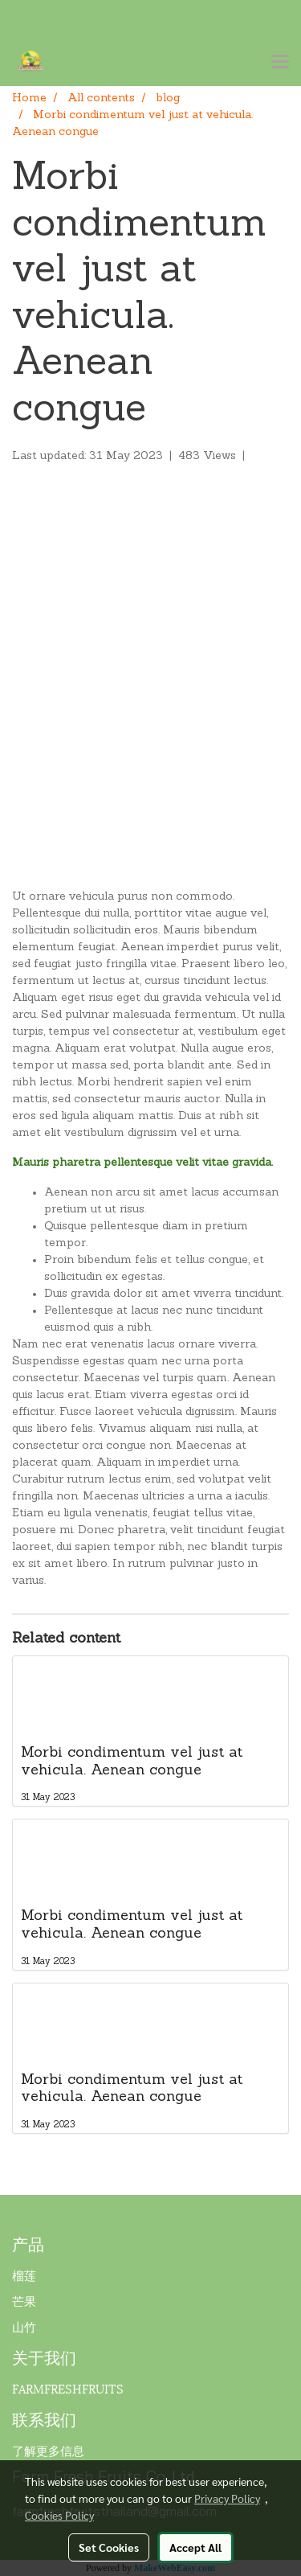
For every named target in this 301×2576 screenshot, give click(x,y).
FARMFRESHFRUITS (68, 2388)
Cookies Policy (59, 2515)
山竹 (24, 2326)
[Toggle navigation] (280, 62)
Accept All (195, 2547)
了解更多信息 (48, 2449)
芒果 (24, 2300)
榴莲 (24, 2274)
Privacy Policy (227, 2498)
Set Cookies (109, 2547)
